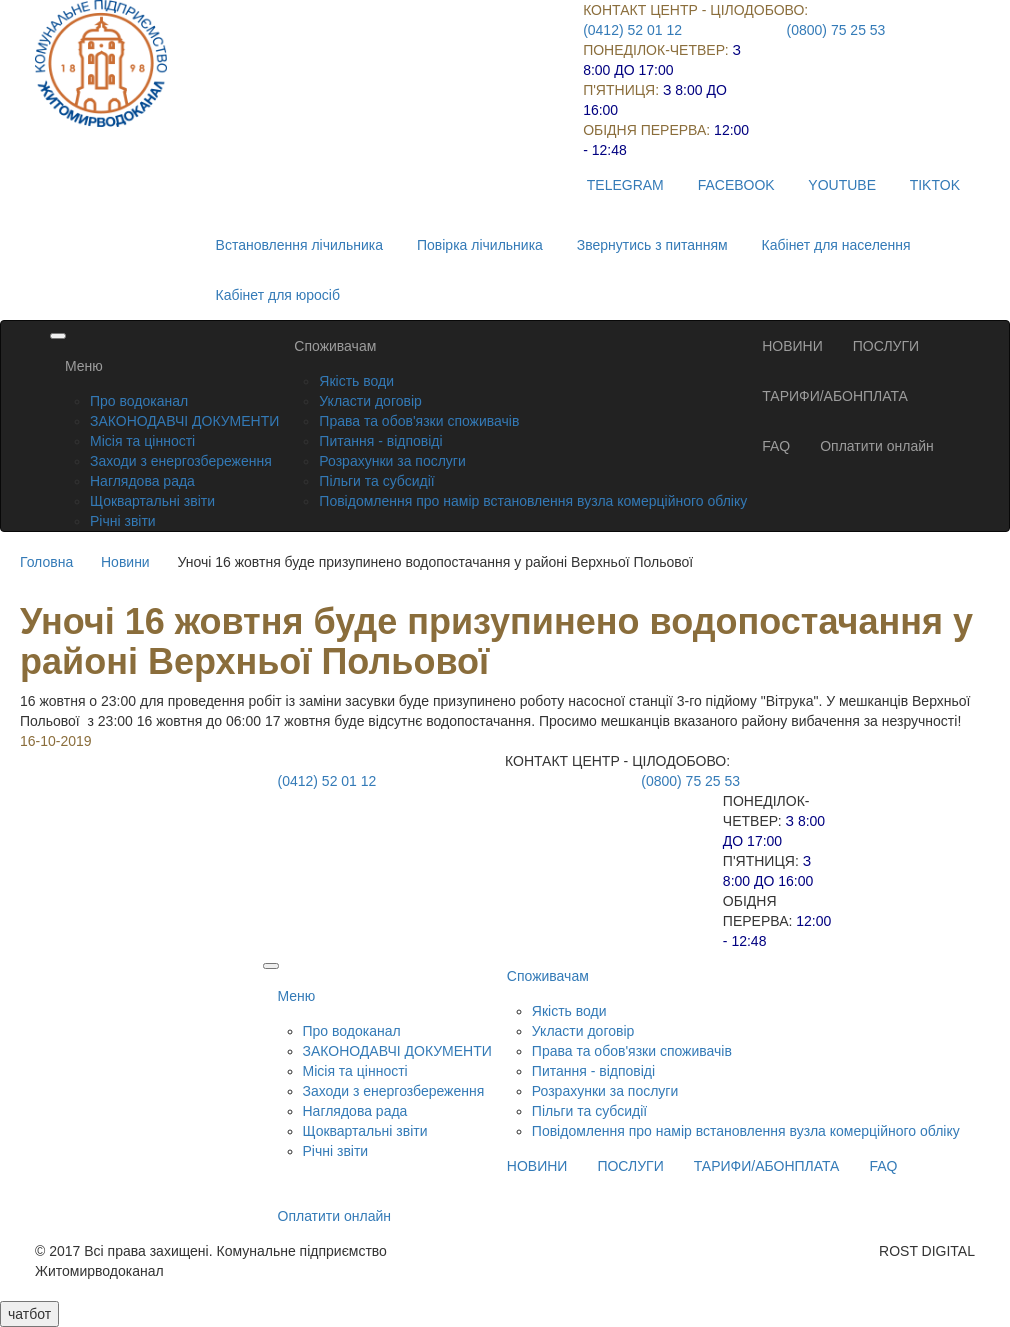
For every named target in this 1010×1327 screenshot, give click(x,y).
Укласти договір (370, 401)
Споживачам (335, 346)
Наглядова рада (142, 481)
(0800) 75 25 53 (836, 30)
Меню (84, 366)
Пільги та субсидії (376, 481)
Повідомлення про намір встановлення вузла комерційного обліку (533, 501)
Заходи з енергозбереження (181, 461)
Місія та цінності (142, 441)
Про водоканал (139, 401)
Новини (125, 562)
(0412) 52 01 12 (632, 30)
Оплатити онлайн (877, 446)
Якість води (356, 381)
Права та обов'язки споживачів (419, 421)
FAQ (776, 446)
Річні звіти (123, 521)
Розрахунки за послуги (392, 461)
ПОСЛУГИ (886, 346)
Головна (46, 562)
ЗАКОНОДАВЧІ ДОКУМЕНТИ (184, 421)
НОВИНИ (792, 346)
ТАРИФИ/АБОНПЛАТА (835, 396)
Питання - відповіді (380, 441)
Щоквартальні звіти (152, 501)
